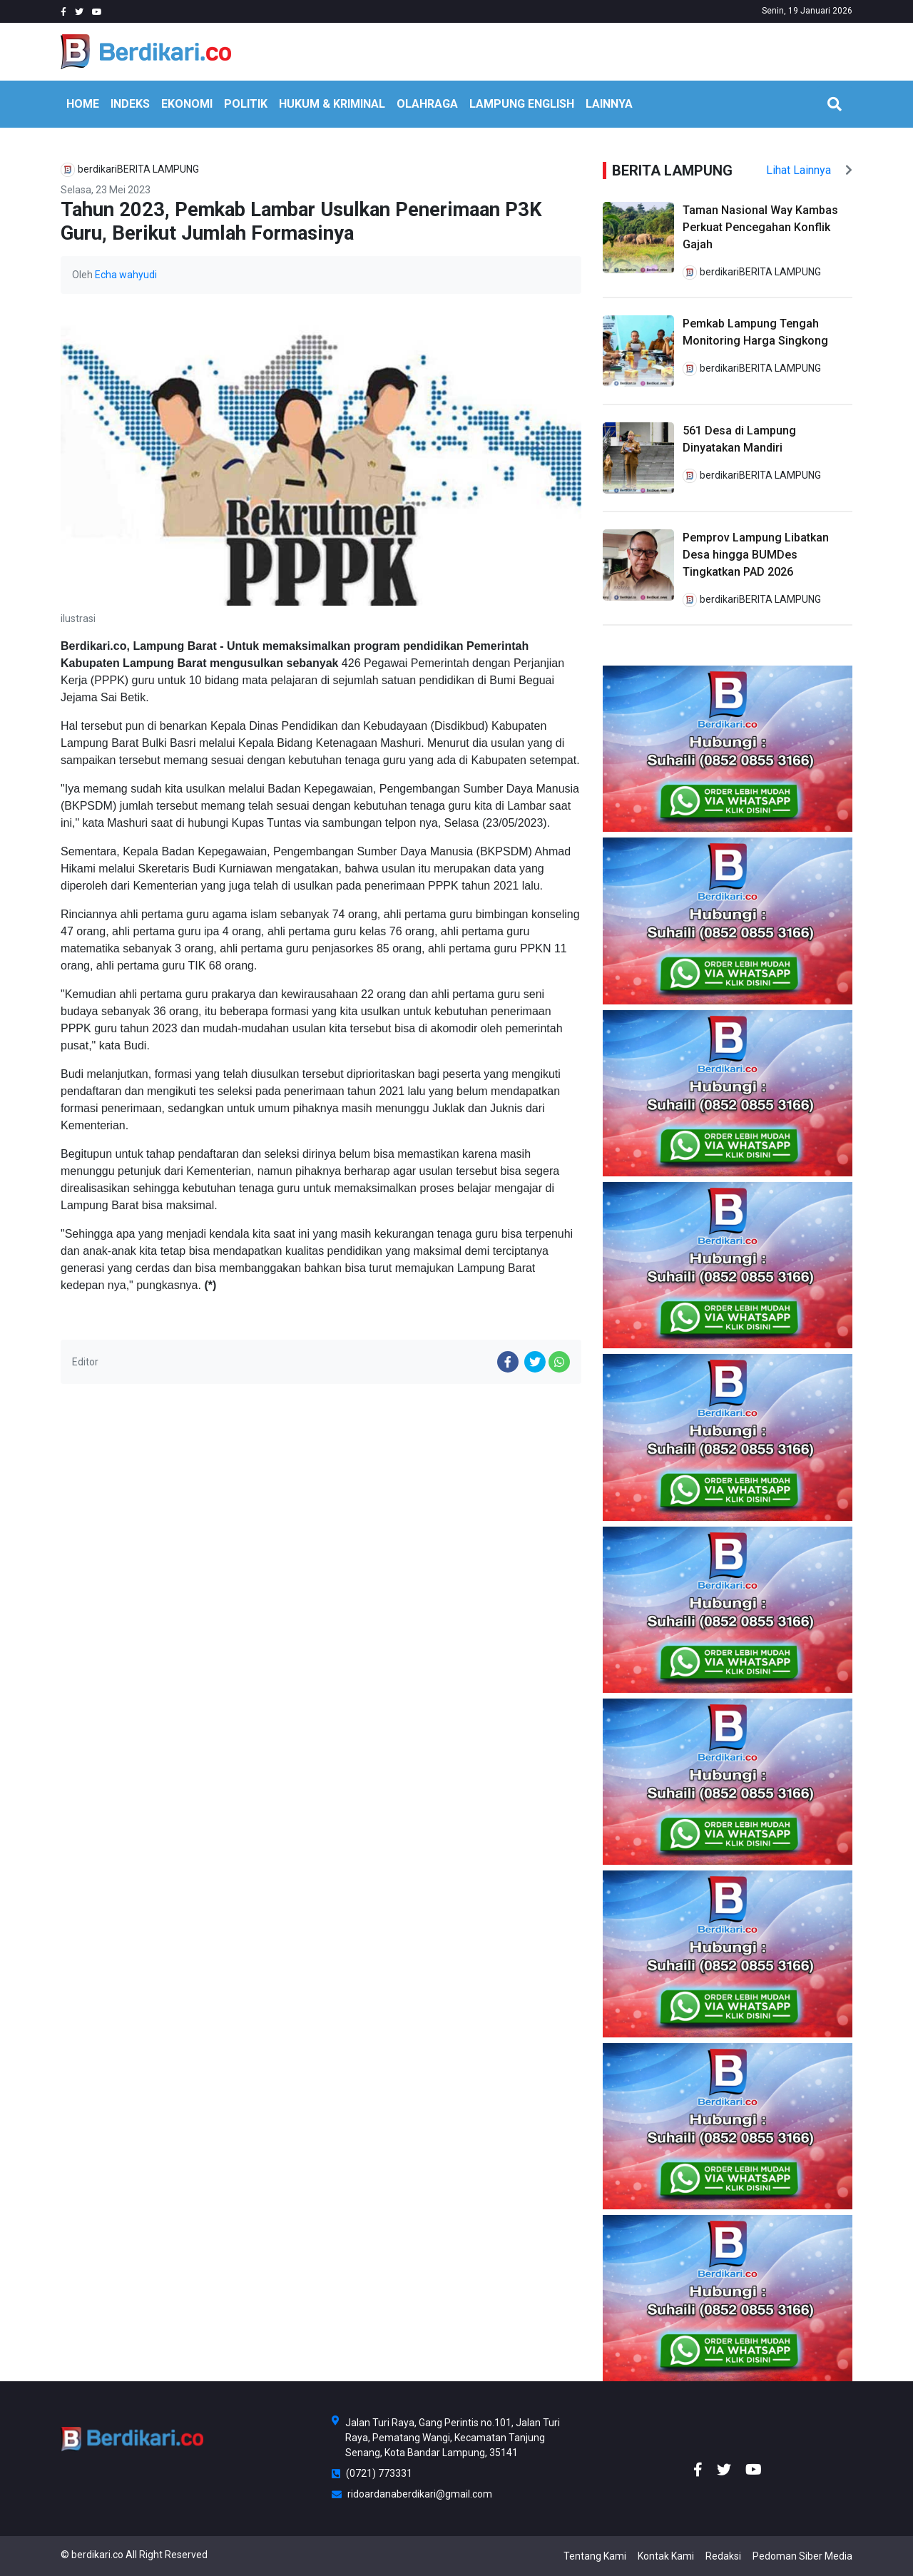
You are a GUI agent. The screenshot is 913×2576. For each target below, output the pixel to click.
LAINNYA (609, 104)
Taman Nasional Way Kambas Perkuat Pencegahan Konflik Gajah (760, 227)
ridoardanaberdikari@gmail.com (412, 2494)
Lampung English (521, 104)
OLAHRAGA (427, 104)
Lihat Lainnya (809, 170)
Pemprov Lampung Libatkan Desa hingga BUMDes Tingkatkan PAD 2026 (756, 555)
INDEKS (130, 104)
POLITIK (245, 104)
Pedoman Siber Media (802, 2556)
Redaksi (723, 2556)
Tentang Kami (594, 2556)
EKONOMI (187, 104)
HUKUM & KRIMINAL (332, 104)
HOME (82, 104)
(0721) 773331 (372, 2473)
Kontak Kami (666, 2556)
